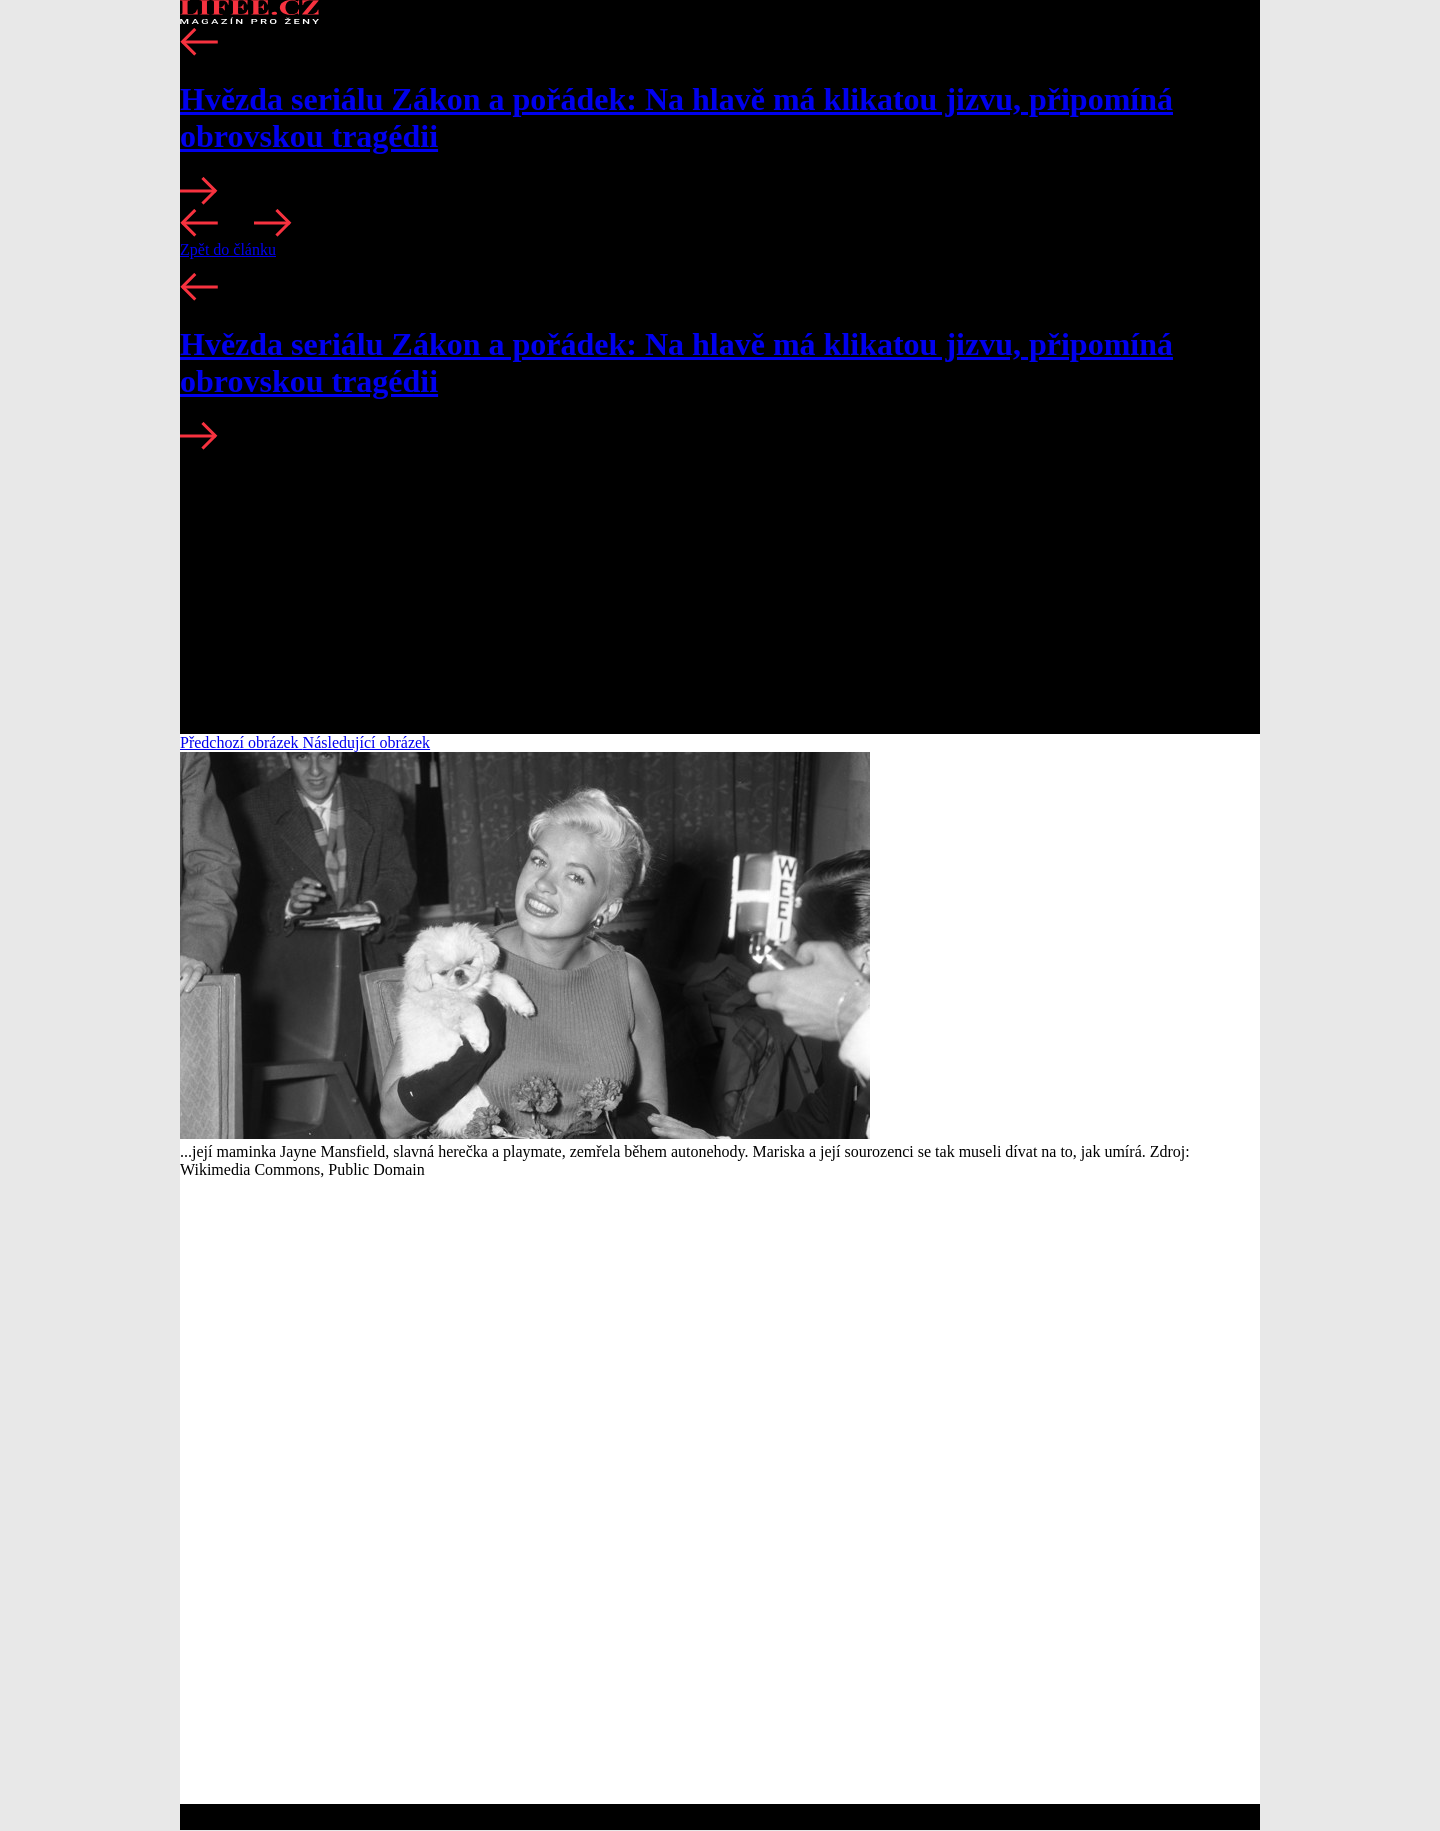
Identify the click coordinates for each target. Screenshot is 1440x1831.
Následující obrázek (367, 742)
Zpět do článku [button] (228, 249)
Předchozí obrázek (241, 742)
